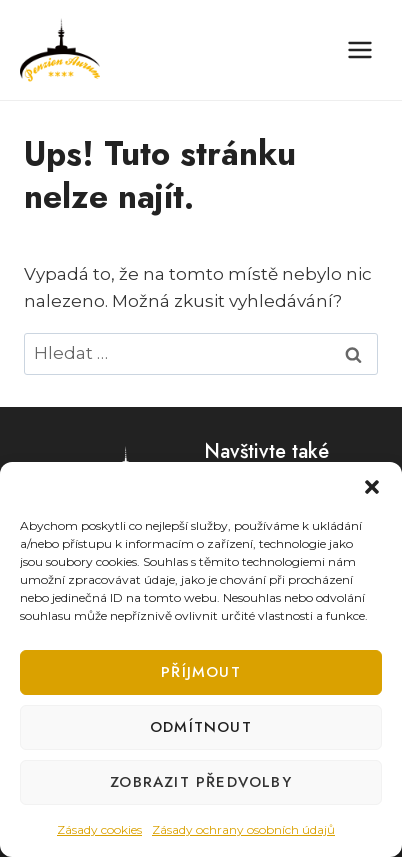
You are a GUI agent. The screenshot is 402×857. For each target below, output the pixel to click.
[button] (372, 487)
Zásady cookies (99, 829)
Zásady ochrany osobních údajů (243, 829)
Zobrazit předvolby (201, 782)
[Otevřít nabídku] (359, 49)
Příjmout (201, 672)
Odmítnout (201, 727)
